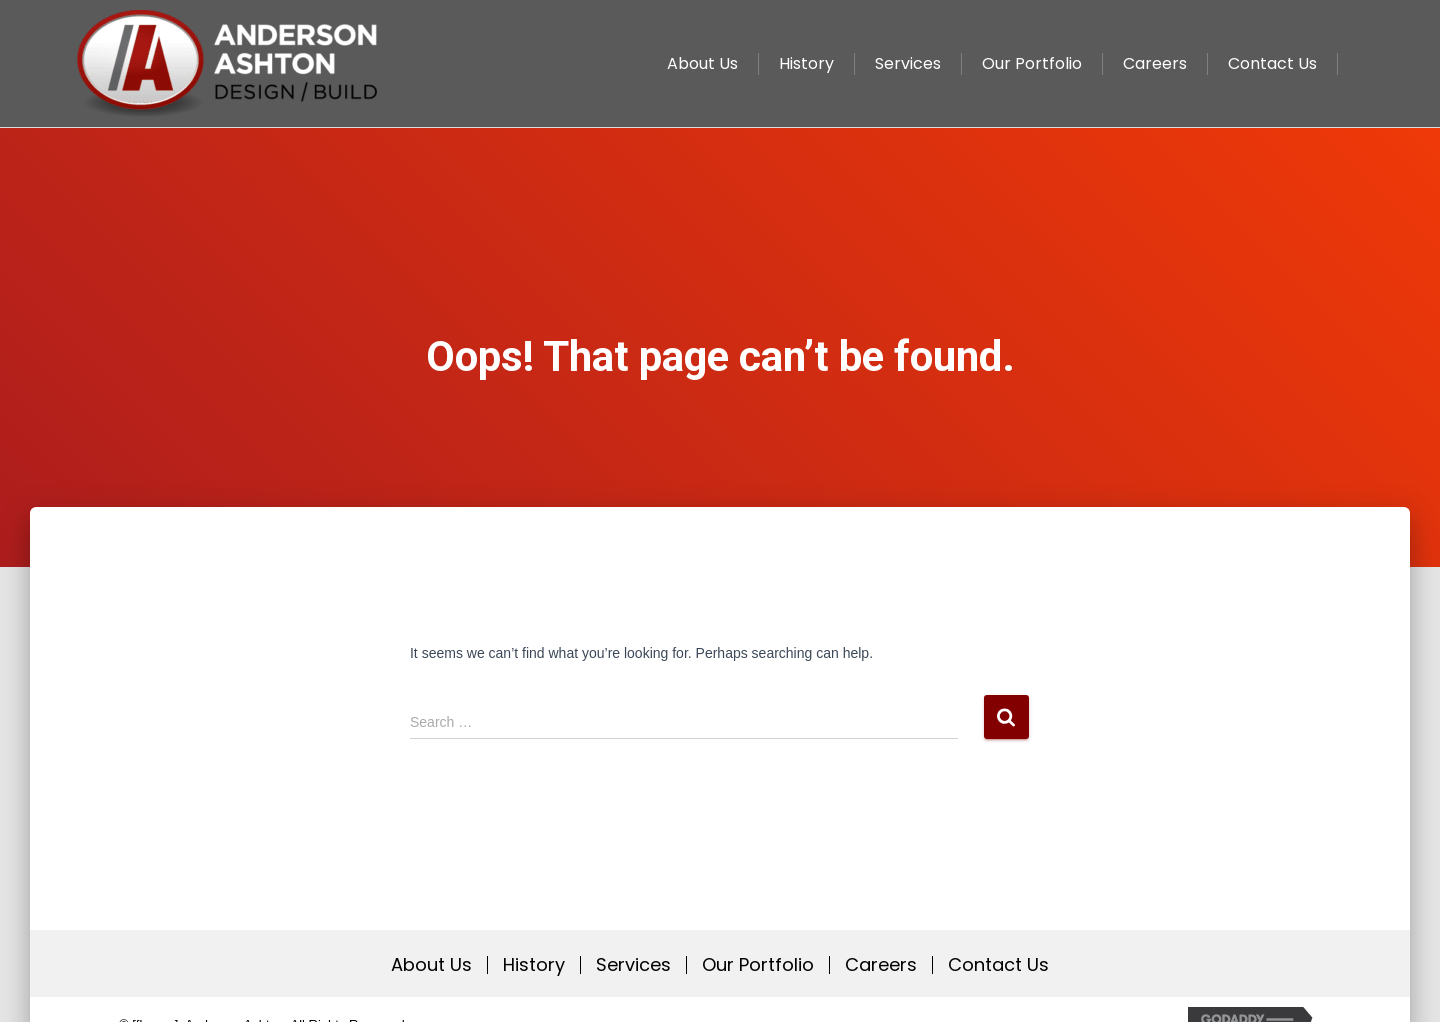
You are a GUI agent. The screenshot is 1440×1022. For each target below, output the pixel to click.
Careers (881, 965)
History (534, 965)
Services (633, 965)
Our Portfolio (758, 965)
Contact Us (998, 965)
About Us (431, 965)
